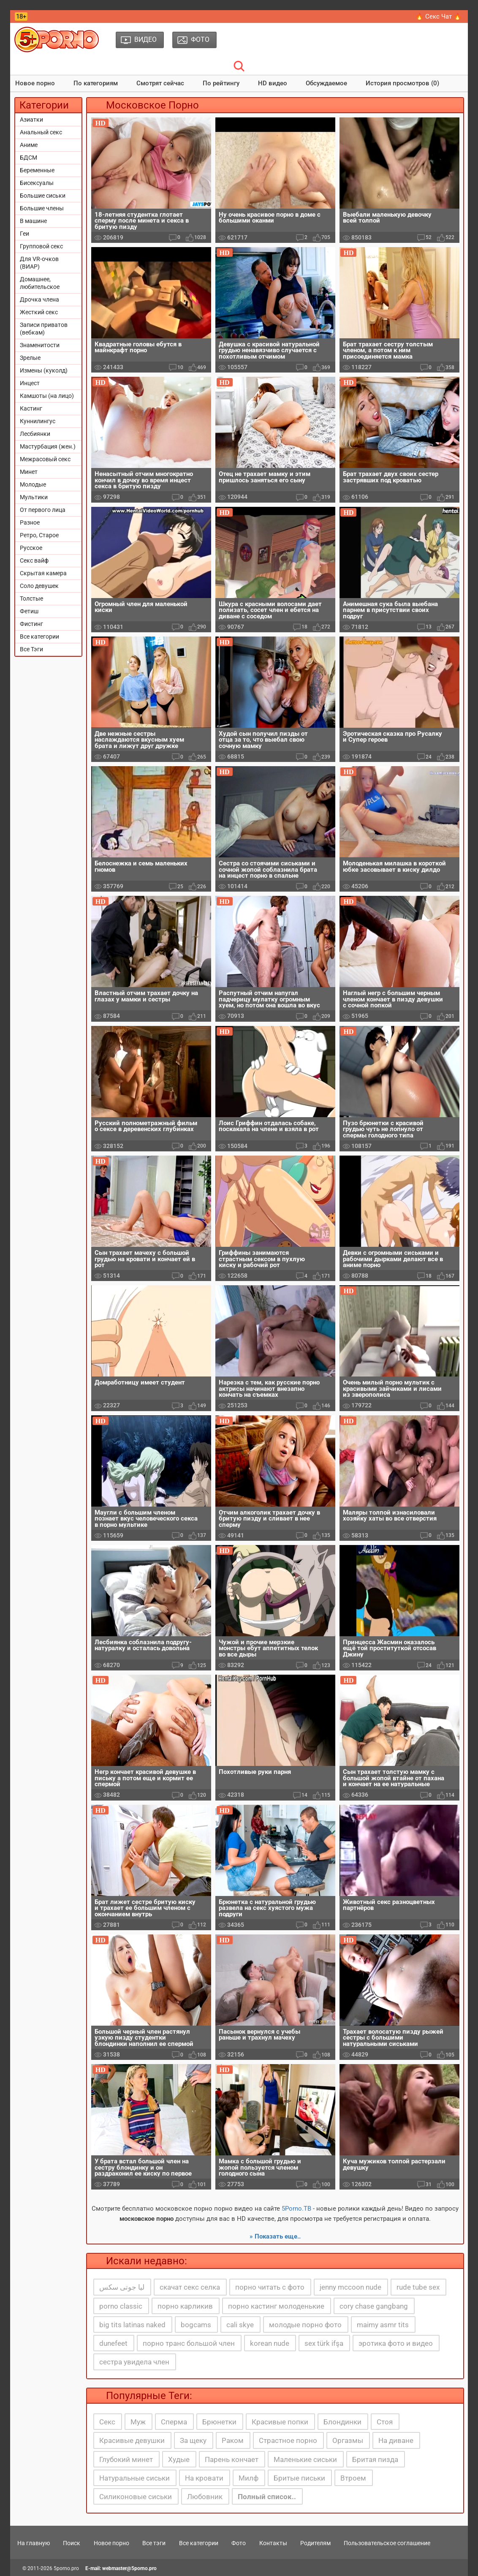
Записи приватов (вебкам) (44, 328)
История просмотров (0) (402, 83)
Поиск (71, 2543)
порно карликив (185, 2306)
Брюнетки (219, 2422)
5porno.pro (66, 2568)
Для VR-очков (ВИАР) (39, 263)
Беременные (37, 170)
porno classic (120, 2306)
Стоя (385, 2422)
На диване (395, 2440)
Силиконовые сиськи (135, 2496)
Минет (29, 471)
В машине (33, 221)
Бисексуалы (37, 183)
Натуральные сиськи (134, 2478)
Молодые (33, 484)
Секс (107, 2422)
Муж (138, 2422)
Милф (248, 2478)
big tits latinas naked (132, 2324)
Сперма (174, 2422)
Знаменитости (40, 345)
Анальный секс (41, 132)
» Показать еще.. (275, 2236)
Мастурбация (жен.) (48, 446)
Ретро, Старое (39, 535)
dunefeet (113, 2343)
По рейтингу (221, 83)
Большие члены (42, 208)
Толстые (31, 598)
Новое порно (35, 83)
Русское (31, 547)
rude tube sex (418, 2287)
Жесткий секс (39, 312)
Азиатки (31, 119)
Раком (233, 2440)
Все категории (39, 636)
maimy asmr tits (383, 2324)
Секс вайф (34, 560)
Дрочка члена (39, 299)
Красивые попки (280, 2422)
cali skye (240, 2324)
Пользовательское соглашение (387, 2543)
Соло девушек (39, 585)
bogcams (196, 2324)
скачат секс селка (190, 2287)
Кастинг (31, 408)
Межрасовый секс (45, 459)
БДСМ (28, 157)
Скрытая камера (43, 573)
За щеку (193, 2440)
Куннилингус (37, 421)
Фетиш (29, 611)
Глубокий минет (126, 2459)
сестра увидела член (134, 2362)
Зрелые (30, 357)
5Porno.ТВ (296, 2208)
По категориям (95, 83)
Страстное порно (288, 2440)
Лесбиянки (35, 433)
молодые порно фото (305, 2324)
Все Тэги (31, 649)
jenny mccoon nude (350, 2287)
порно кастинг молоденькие (276, 2306)
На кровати (204, 2478)
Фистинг (31, 623)
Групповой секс (41, 246)
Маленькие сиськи (305, 2459)
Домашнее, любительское (40, 283)
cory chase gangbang (373, 2306)
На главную (33, 2543)
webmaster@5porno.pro (129, 2568)
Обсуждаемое (326, 83)
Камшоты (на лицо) (47, 395)
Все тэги (154, 2543)
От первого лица (42, 509)
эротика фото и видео (395, 2343)
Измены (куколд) (44, 370)
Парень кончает (231, 2459)
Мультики (34, 497)
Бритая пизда (375, 2459)
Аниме (29, 144)
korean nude (269, 2343)
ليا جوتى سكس (121, 2287)
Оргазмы (347, 2440)
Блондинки (342, 2422)
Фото (238, 2543)
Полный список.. (267, 2496)
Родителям (315, 2543)
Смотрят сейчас (160, 83)
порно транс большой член (189, 2343)
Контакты (273, 2543)
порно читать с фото (269, 2287)
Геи (24, 233)
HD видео (272, 83)
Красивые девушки (132, 2440)
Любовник (205, 2496)
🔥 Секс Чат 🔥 (439, 16)
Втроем (353, 2478)
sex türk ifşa (323, 2343)
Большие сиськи (42, 195)
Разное (30, 522)
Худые (179, 2459)
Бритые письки (299, 2478)
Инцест (30, 383)
